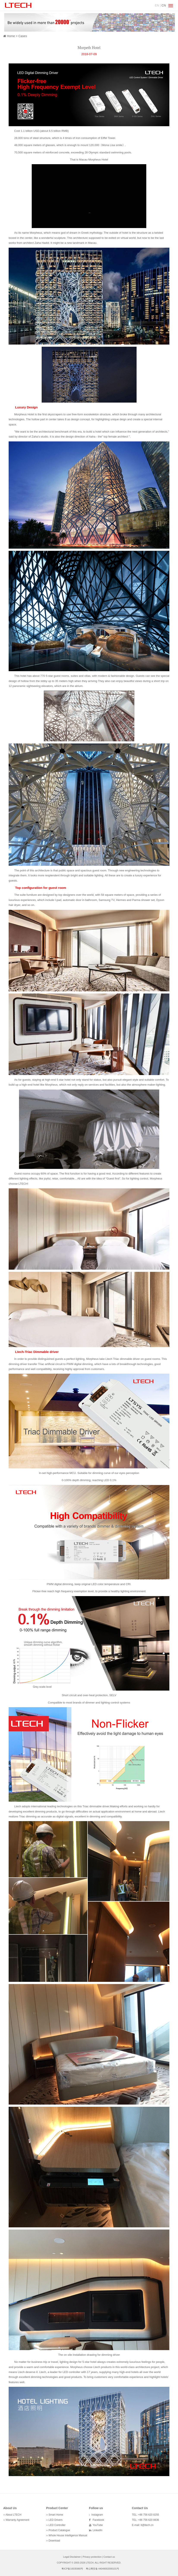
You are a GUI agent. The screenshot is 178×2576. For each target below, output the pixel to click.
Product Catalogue (59, 2530)
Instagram (96, 2514)
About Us (10, 2508)
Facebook (97, 2519)
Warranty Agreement (17, 2519)
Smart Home (56, 2514)
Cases (22, 36)
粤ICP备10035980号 (72, 2568)
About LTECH (13, 2514)
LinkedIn (96, 2530)
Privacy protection (92, 2557)
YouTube (97, 2525)
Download (54, 2540)
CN (164, 5)
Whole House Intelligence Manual (68, 2535)
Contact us (109, 2557)
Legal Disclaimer (72, 2557)
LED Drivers (56, 2519)
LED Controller (57, 2525)
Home (11, 36)
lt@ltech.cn (147, 2525)
